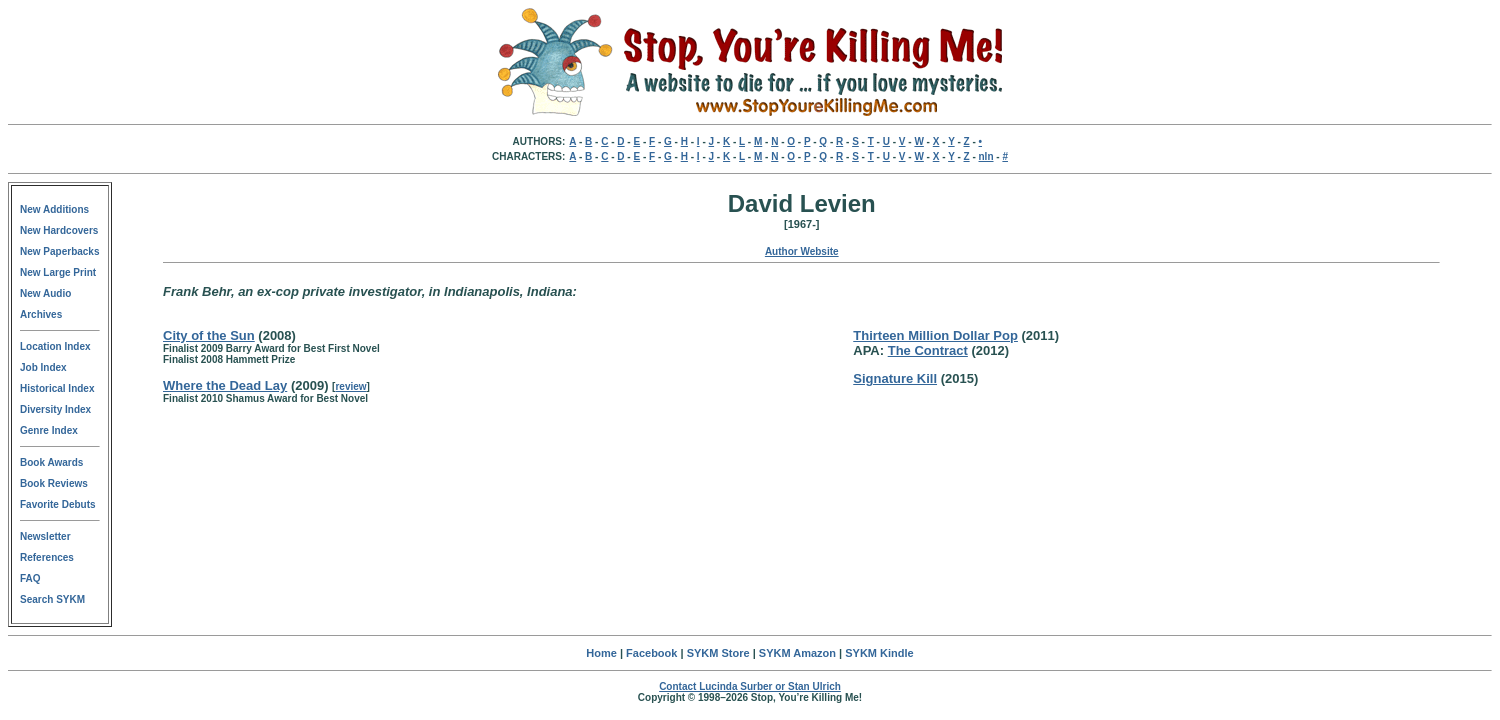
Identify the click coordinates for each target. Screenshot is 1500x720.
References (47, 557)
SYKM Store (718, 653)
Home (601, 653)
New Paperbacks (60, 251)
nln (986, 156)
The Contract (928, 350)
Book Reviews (54, 483)
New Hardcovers (59, 230)
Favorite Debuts (58, 504)
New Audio (45, 293)
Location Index (55, 346)
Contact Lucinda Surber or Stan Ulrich (750, 686)
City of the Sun (209, 335)
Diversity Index (55, 409)
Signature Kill (895, 378)
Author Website (802, 251)
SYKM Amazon (797, 653)
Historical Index (57, 388)
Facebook (651, 653)
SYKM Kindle (879, 653)
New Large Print (58, 272)
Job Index (43, 367)
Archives (41, 314)
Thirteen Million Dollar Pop (935, 335)
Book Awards (51, 462)
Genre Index (49, 430)
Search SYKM (52, 599)
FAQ (30, 578)
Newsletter (45, 536)
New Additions (54, 209)
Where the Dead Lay (225, 385)
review (350, 386)
